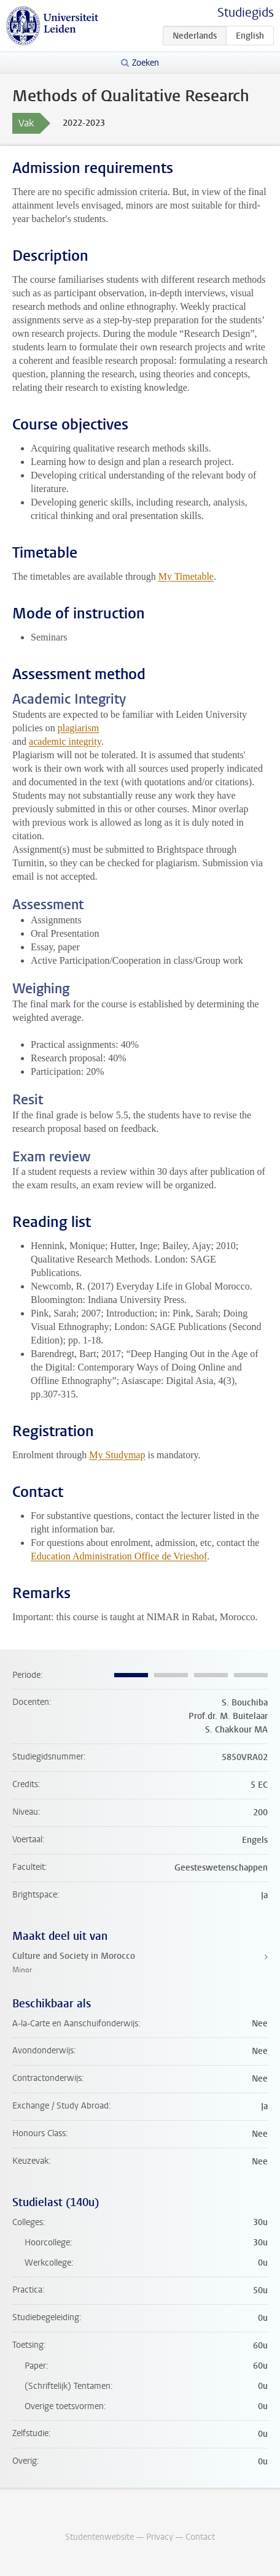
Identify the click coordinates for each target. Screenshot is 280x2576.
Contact (200, 2537)
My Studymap (117, 1455)
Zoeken (145, 63)
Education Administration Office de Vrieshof (119, 1556)
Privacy (159, 2537)
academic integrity (65, 741)
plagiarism (78, 728)
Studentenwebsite (99, 2537)
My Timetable (186, 576)
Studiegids (245, 12)
